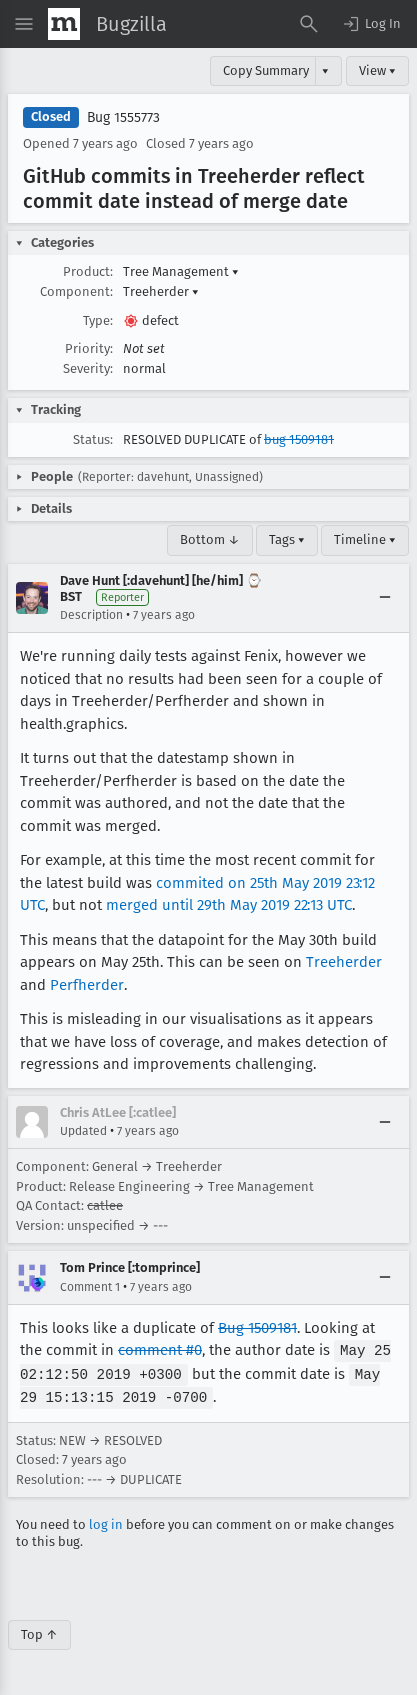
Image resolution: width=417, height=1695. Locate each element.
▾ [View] (325, 70)
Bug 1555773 (123, 117)
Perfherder (87, 985)
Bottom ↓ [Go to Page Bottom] (210, 539)
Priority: (89, 348)
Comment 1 (90, 1287)
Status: (93, 439)
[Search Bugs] (309, 24)
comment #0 (160, 1350)
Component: (76, 291)
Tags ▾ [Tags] (287, 539)
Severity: (88, 368)
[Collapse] (385, 598)
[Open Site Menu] (24, 24)
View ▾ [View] (377, 70)
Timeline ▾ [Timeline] (365, 539)
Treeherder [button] (161, 291)
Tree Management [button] (181, 271)
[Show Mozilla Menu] (64, 24)
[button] (371, 24)
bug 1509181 (299, 439)
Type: (98, 320)
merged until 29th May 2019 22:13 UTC (229, 905)
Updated (83, 1131)
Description (91, 615)
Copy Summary (266, 70)
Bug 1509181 (257, 1328)
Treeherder (344, 962)
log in (106, 1521)
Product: (88, 271)
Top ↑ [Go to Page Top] (39, 1631)
